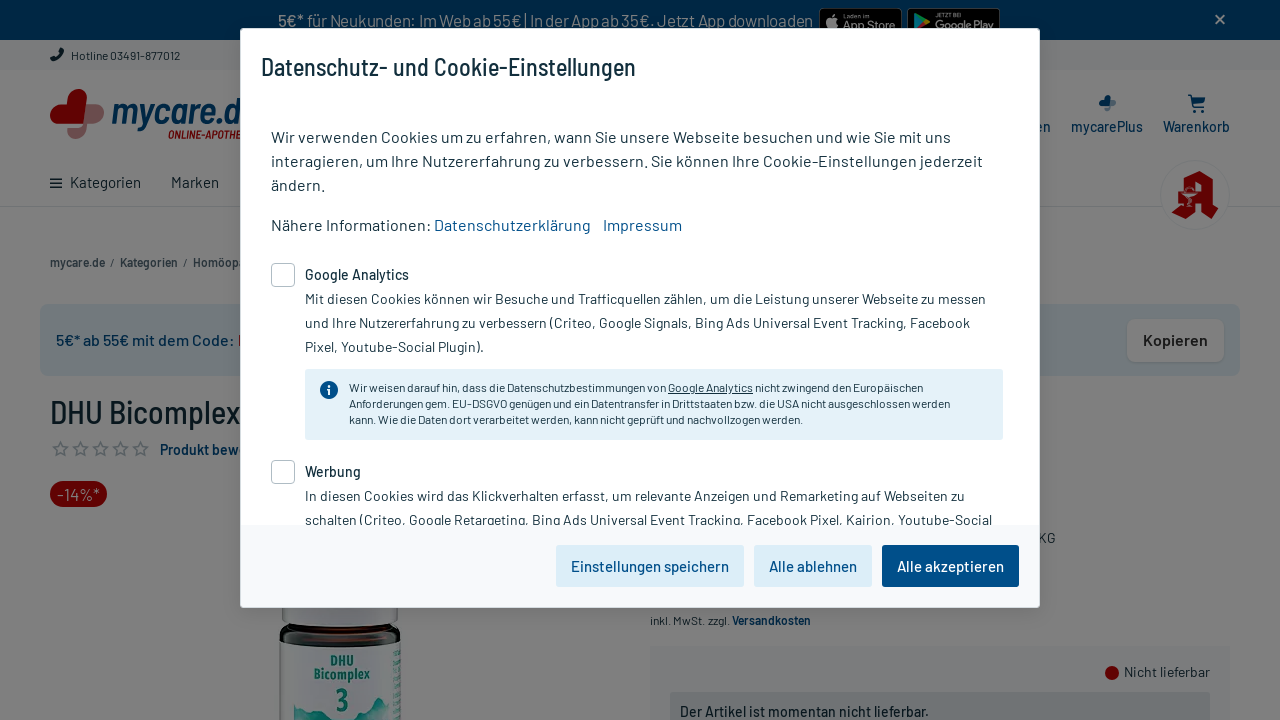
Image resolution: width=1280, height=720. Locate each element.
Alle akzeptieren (950, 566)
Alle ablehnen (813, 566)
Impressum (642, 224)
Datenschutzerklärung (512, 224)
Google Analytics (710, 387)
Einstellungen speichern (650, 566)
